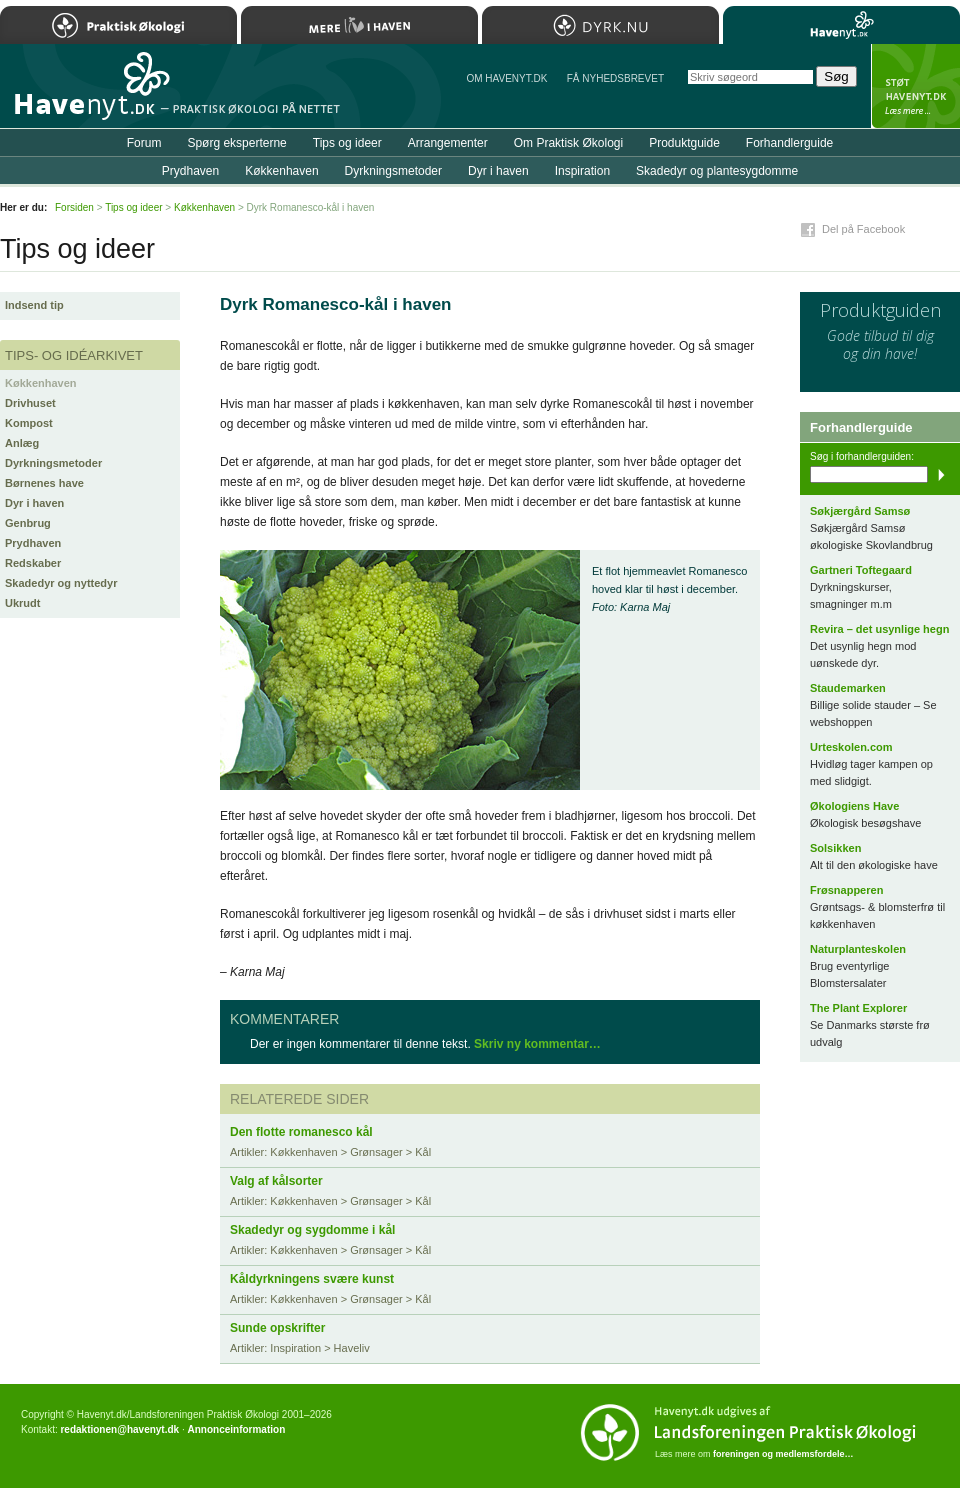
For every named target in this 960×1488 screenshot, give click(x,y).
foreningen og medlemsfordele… (783, 1454)
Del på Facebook (863, 229)
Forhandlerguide (789, 143)
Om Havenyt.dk (506, 78)
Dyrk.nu (600, 25)
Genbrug (28, 523)
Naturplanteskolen (858, 949)
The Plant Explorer (858, 1008)
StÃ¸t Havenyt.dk (915, 86)
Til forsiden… (87, 94)
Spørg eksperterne (236, 143)
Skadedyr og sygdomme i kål (312, 1230)
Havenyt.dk (841, 25)
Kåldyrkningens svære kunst (312, 1279)
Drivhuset (30, 403)
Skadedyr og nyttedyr (61, 583)
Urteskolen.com (851, 747)
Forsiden (74, 207)
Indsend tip (34, 305)
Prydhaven (33, 543)
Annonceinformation (236, 1429)
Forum (144, 143)
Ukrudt (22, 603)
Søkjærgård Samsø (860, 511)
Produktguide (684, 143)
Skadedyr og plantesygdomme (717, 171)
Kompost (29, 423)
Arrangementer (448, 143)
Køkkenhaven (41, 383)
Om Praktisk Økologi (568, 143)
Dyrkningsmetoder (53, 463)
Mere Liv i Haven (359, 25)
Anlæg (22, 443)
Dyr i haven (34, 503)
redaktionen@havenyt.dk (119, 1429)
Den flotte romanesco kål (301, 1132)
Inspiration (582, 171)
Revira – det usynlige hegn (879, 629)
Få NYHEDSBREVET (615, 78)
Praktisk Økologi (118, 25)
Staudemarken (848, 688)
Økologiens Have (854, 806)
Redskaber (33, 563)
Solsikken (835, 848)
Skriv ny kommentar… (537, 1044)
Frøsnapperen (846, 890)
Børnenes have (44, 483)
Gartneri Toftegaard (861, 570)
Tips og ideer (347, 143)
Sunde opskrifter (277, 1328)
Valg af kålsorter (276, 1181)
